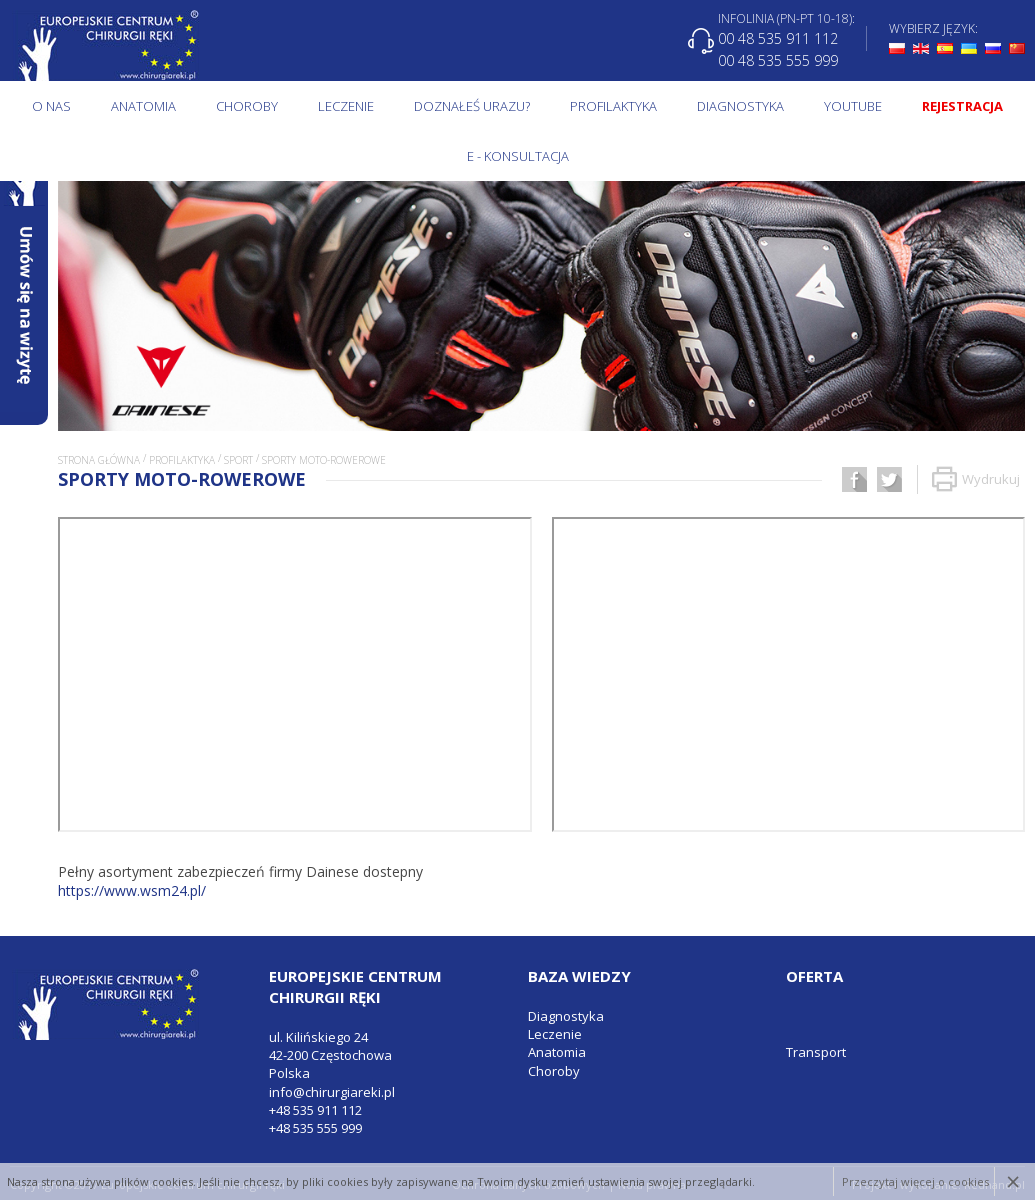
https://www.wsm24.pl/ (132, 890)
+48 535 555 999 (315, 1128)
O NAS (51, 106)
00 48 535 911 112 (778, 38)
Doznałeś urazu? (472, 106)
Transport (816, 1052)
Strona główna (99, 460)
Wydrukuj (976, 479)
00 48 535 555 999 (778, 59)
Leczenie (346, 106)
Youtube (853, 106)
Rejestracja (962, 106)
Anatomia (143, 106)
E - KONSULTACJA (518, 156)
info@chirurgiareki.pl (332, 1092)
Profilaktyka (613, 106)
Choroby (247, 106)
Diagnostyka (740, 106)
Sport (238, 460)
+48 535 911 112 (315, 1110)
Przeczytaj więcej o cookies (915, 1181)
